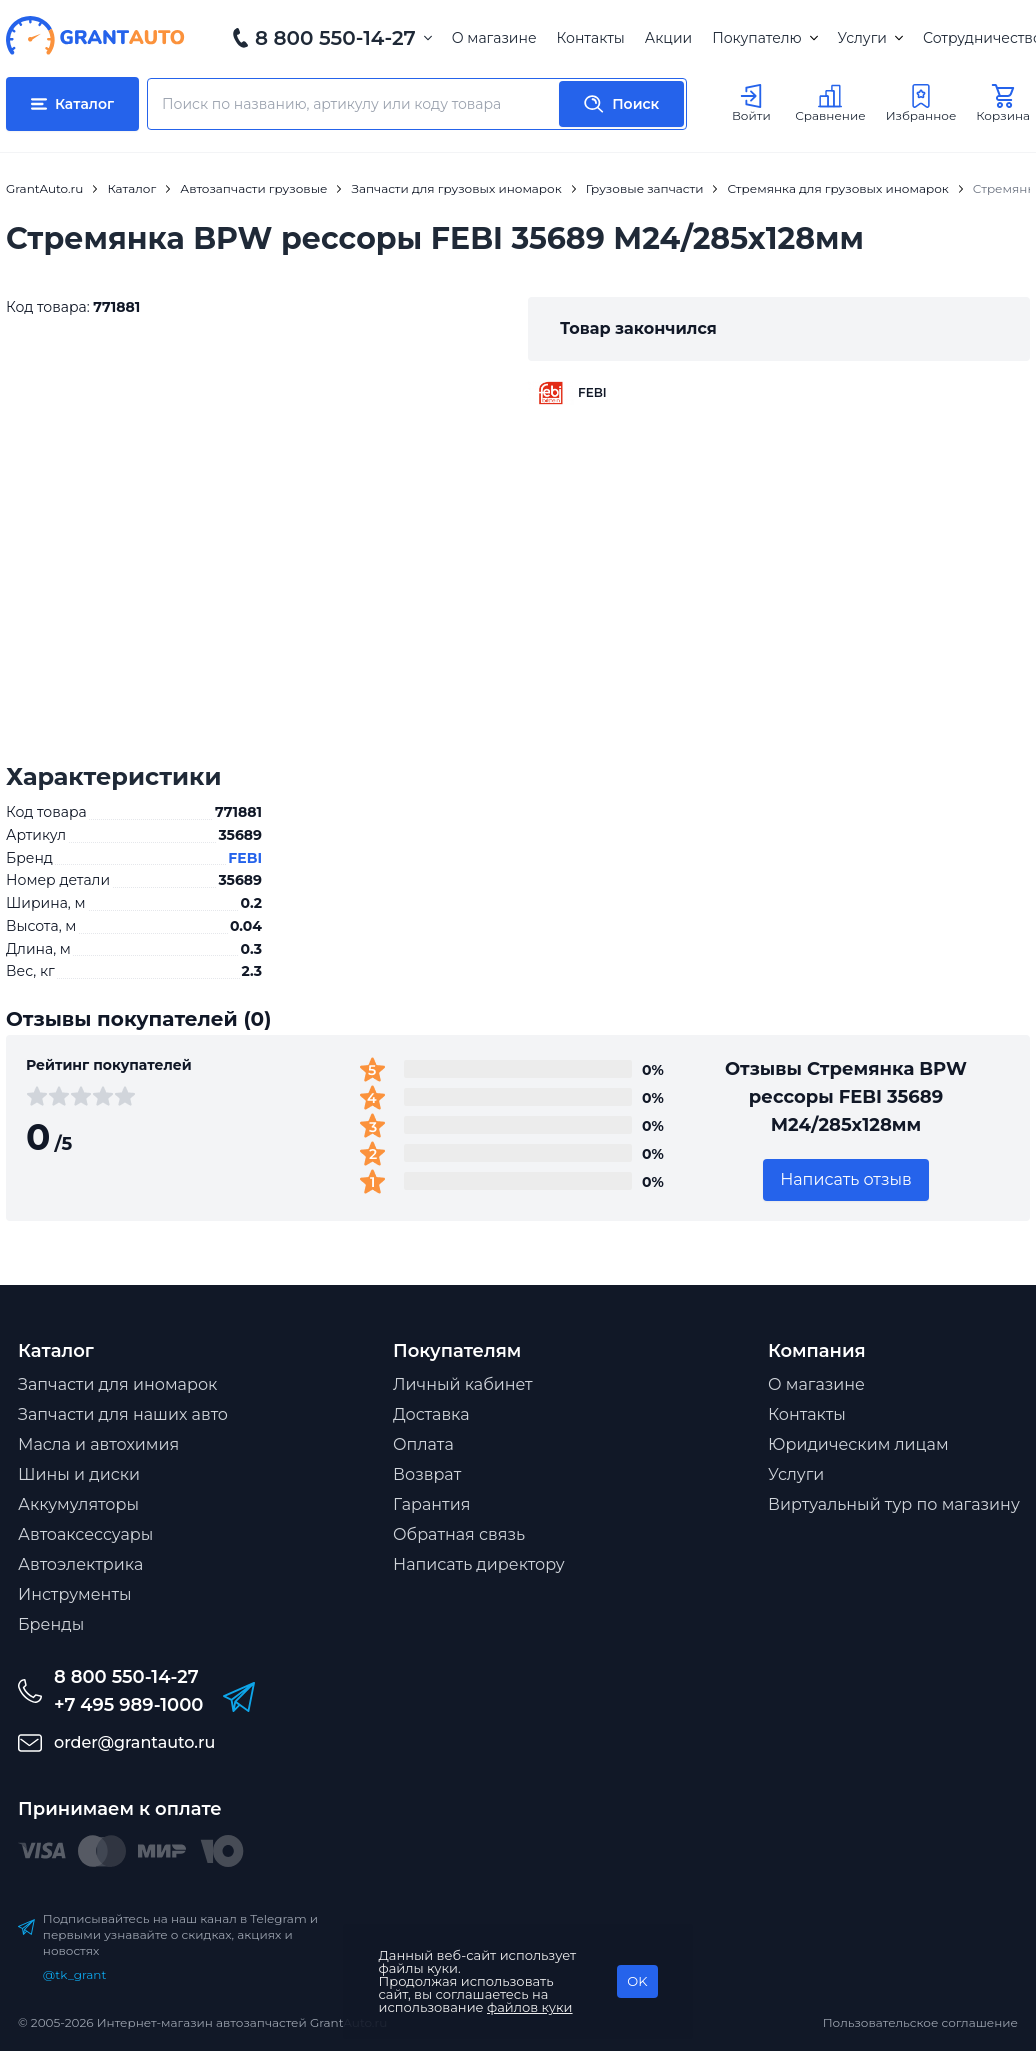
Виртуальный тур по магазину (894, 1504)
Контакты (591, 38)
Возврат (427, 1474)
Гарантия (431, 1504)
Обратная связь (459, 1534)
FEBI (245, 858)
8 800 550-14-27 (335, 38)
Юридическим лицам (858, 1444)
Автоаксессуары (85, 1534)
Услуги (870, 38)
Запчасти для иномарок (117, 1384)
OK (637, 1981)
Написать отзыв (846, 1179)
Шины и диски (79, 1474)
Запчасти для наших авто (123, 1414)
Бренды (51, 1624)
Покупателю (764, 38)
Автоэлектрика (80, 1564)
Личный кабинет (463, 1384)
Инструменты (75, 1594)
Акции (668, 38)
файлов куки (530, 2007)
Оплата (423, 1444)
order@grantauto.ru (134, 1742)
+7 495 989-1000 (128, 1705)
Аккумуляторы (78, 1504)
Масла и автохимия (98, 1444)
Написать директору (479, 1564)
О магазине (494, 38)
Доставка (431, 1414)
